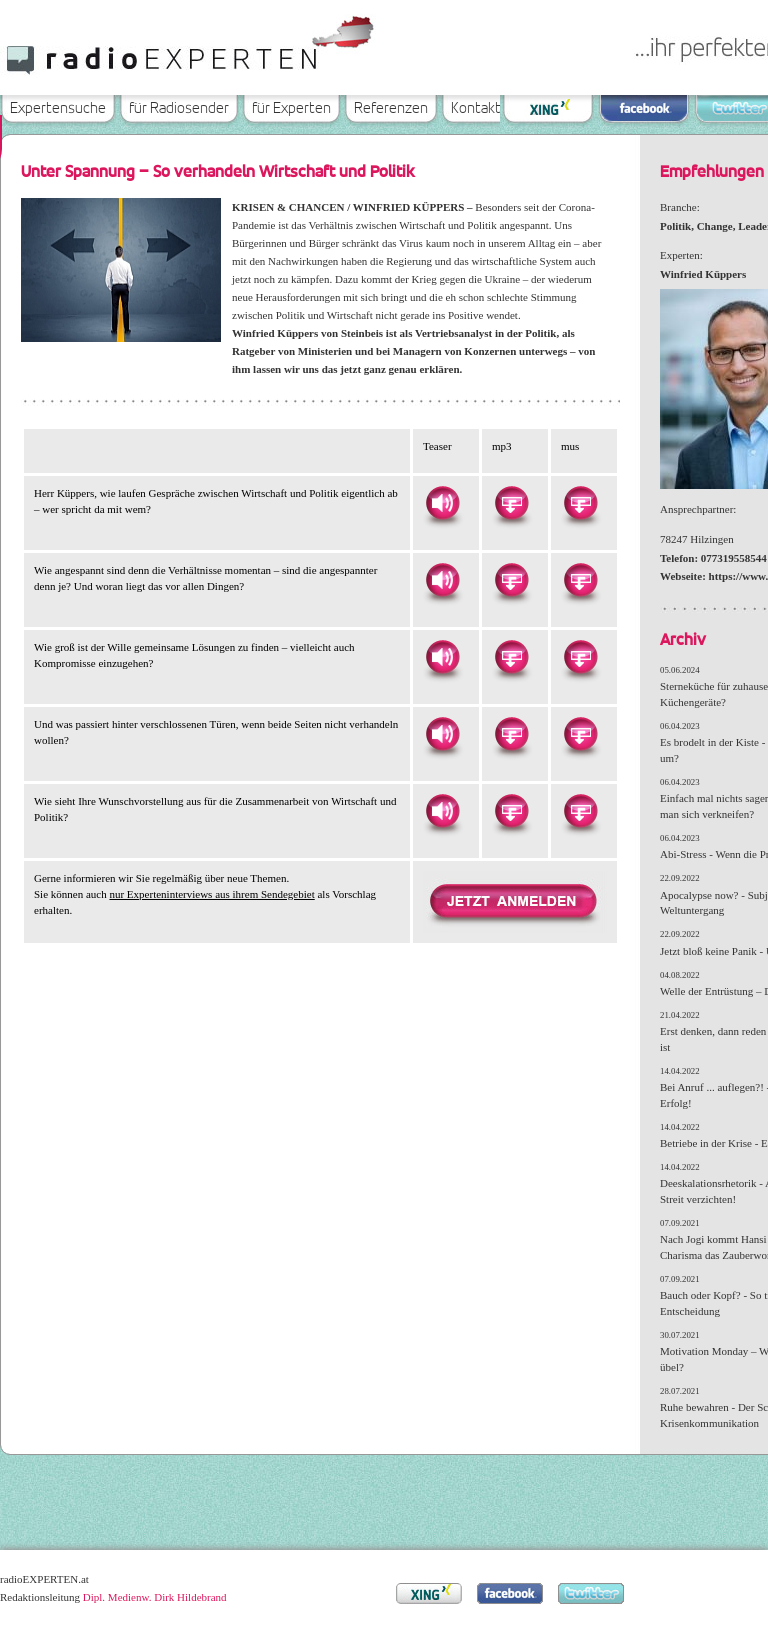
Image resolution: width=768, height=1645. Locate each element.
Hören (442, 503)
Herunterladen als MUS (580, 503)
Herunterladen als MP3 (511, 503)
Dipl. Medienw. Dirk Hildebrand (155, 1597)
